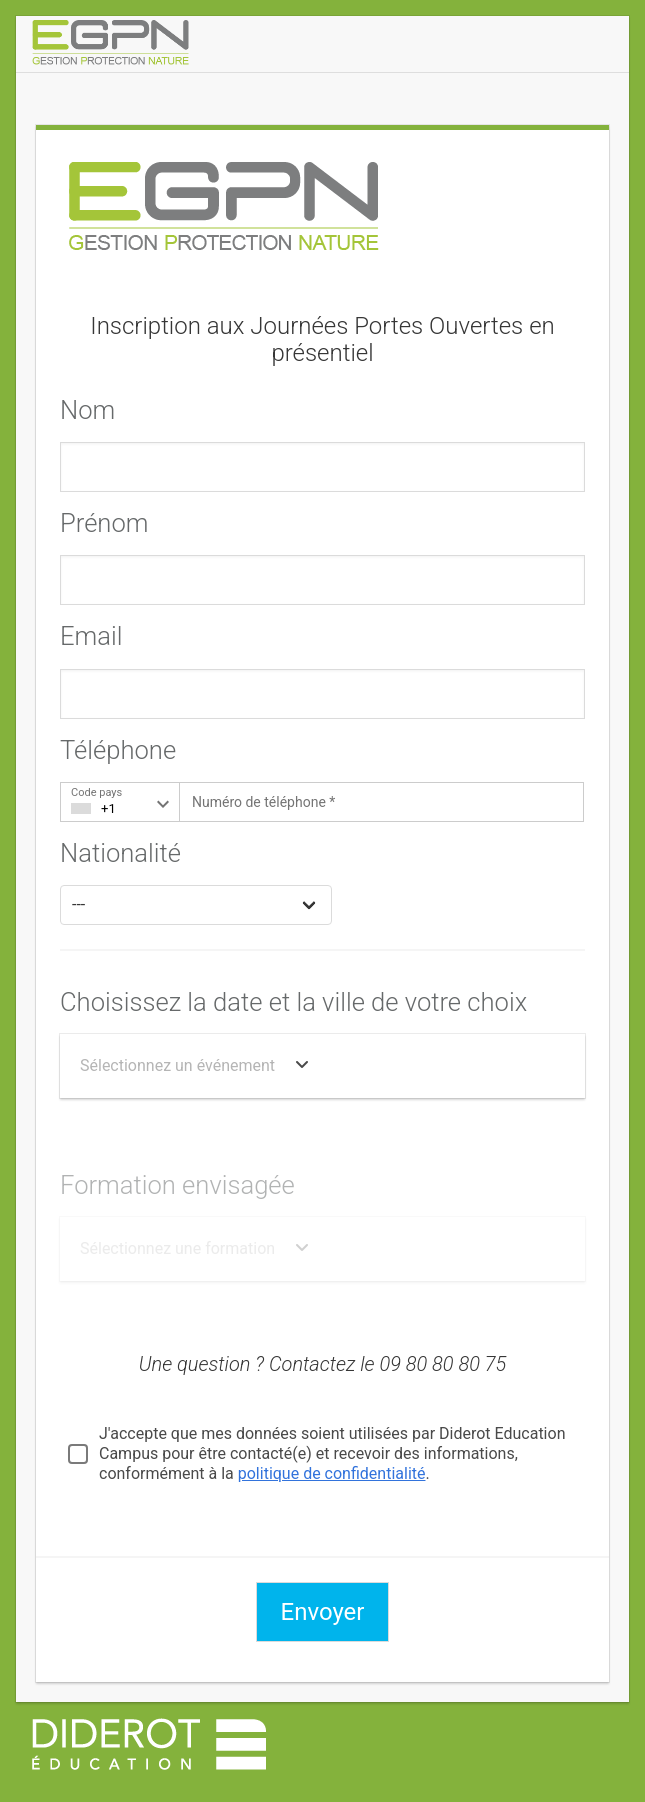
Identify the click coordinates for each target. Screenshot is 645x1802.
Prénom (104, 523)
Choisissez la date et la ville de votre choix (293, 1002)
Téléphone (118, 750)
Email (91, 636)
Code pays (96, 792)
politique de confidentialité (332, 1473)
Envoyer (323, 1612)
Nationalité (120, 853)
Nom (87, 410)
